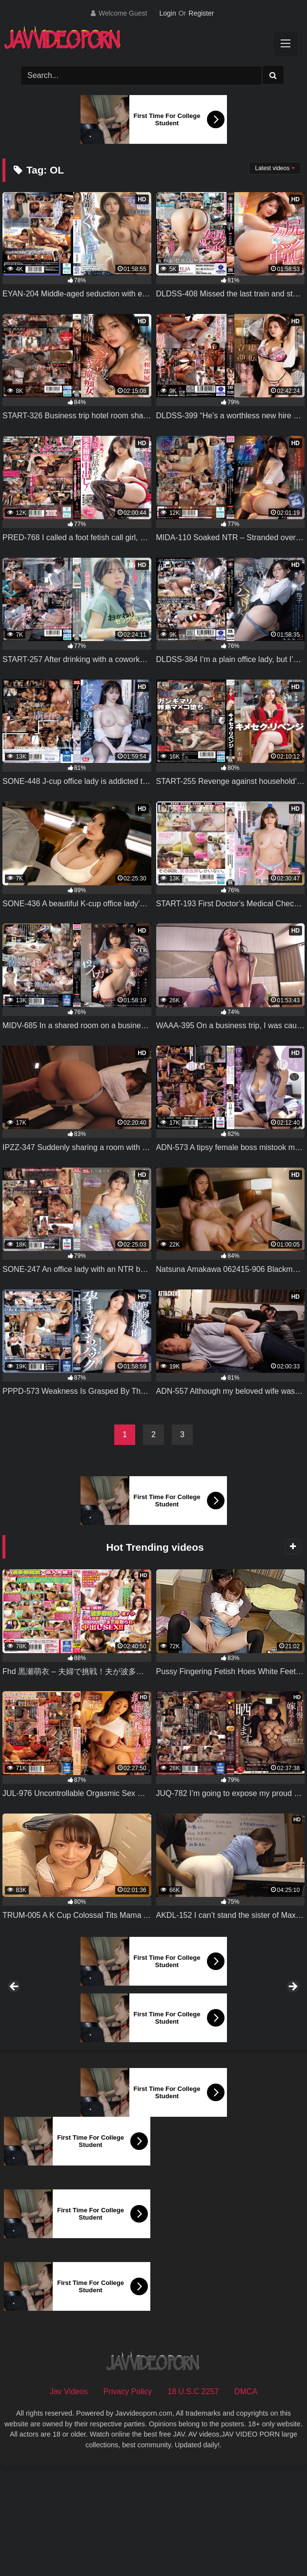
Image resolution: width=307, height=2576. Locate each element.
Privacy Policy (127, 2499)
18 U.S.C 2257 (193, 2499)
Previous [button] (14, 2040)
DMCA (245, 2499)
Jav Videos (69, 2499)
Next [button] (292, 2040)
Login (167, 13)
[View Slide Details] (74, 2043)
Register (201, 13)
